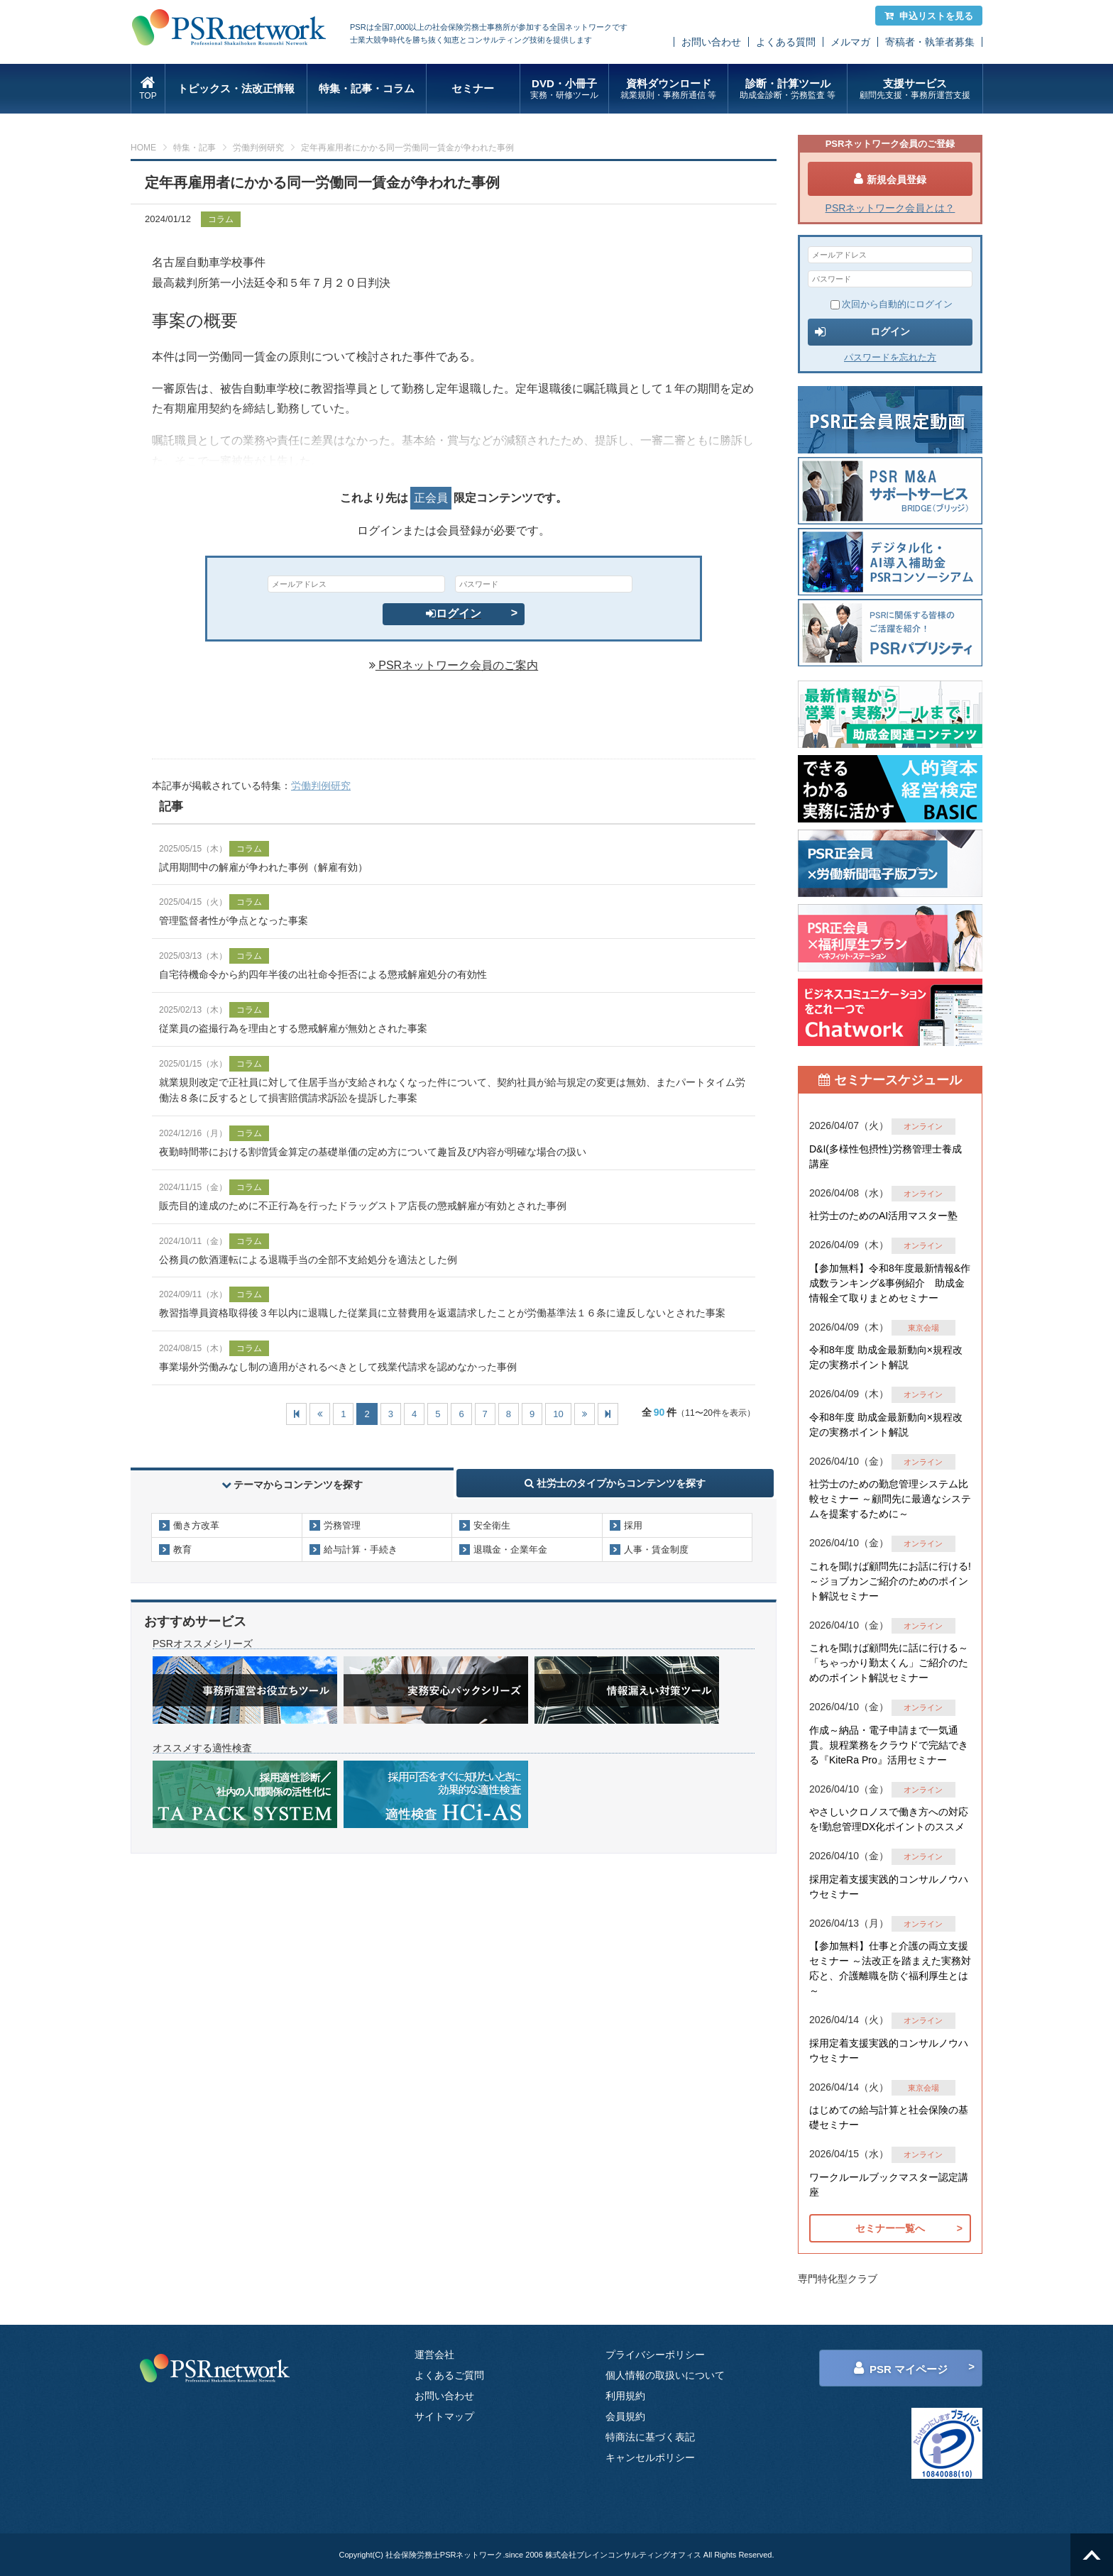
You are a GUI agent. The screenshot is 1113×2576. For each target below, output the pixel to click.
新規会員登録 (890, 178)
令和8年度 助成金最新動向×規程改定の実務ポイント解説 (886, 1357)
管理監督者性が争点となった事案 (233, 920)
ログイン (453, 613)
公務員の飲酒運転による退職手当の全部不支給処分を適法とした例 (308, 1259)
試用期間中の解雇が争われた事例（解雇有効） (263, 867)
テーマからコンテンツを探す (292, 1484)
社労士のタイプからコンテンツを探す (615, 1483)
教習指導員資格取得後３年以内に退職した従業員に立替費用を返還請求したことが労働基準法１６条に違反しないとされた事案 (442, 1313)
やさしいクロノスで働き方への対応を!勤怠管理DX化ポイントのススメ (888, 1819)
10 (558, 1414)
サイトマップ (444, 2416)
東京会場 (923, 1327)
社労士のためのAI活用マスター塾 (883, 1215)
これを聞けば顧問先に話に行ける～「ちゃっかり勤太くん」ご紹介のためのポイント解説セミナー (888, 1662)
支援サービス (915, 89)
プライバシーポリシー (655, 2354)
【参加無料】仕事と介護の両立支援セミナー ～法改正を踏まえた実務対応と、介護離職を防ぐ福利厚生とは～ (890, 1968)
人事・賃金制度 (656, 1549)
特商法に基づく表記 (650, 2437)
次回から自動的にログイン (891, 304)
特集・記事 (194, 148)
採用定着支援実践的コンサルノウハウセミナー (888, 1886)
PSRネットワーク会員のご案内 (453, 665)
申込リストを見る (928, 16)
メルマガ (850, 42)
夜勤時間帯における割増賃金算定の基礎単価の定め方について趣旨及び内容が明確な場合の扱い (372, 1151)
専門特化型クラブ (837, 2278)
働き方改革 (196, 1525)
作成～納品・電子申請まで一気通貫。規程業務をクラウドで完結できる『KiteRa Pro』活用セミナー (888, 1745)
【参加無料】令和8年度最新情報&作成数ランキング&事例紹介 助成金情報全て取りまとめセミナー (889, 1283)
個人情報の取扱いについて (665, 2375)
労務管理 (342, 1525)
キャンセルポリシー (650, 2457)
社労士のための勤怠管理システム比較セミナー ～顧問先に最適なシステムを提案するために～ (890, 1498)
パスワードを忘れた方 (890, 357)
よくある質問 (786, 42)
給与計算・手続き (361, 1549)
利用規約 (625, 2395)
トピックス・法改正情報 (236, 88)
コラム (221, 219)
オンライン (923, 1126)
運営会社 (434, 2354)
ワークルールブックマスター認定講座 (888, 2185)
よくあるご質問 (449, 2375)
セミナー (473, 88)
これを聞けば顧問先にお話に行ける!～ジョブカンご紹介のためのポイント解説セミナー (890, 1581)
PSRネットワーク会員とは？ (890, 208)
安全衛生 (491, 1525)
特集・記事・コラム (367, 88)
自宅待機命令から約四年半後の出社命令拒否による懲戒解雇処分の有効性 (323, 974)
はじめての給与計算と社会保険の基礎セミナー (888, 2117)
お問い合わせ (711, 42)
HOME (143, 148)
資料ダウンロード (668, 89)
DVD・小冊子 (564, 89)
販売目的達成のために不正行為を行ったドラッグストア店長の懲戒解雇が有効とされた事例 (362, 1205)
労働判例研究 (258, 148)
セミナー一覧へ (890, 2228)
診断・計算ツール (787, 89)
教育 (182, 1549)
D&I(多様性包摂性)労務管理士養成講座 (885, 1156)
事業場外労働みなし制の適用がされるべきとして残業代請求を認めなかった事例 (338, 1366)
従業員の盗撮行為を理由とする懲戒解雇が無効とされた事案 (293, 1028)
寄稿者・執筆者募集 (930, 42)
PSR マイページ (901, 2368)
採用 (633, 1525)
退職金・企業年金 (510, 1549)
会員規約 (625, 2416)
